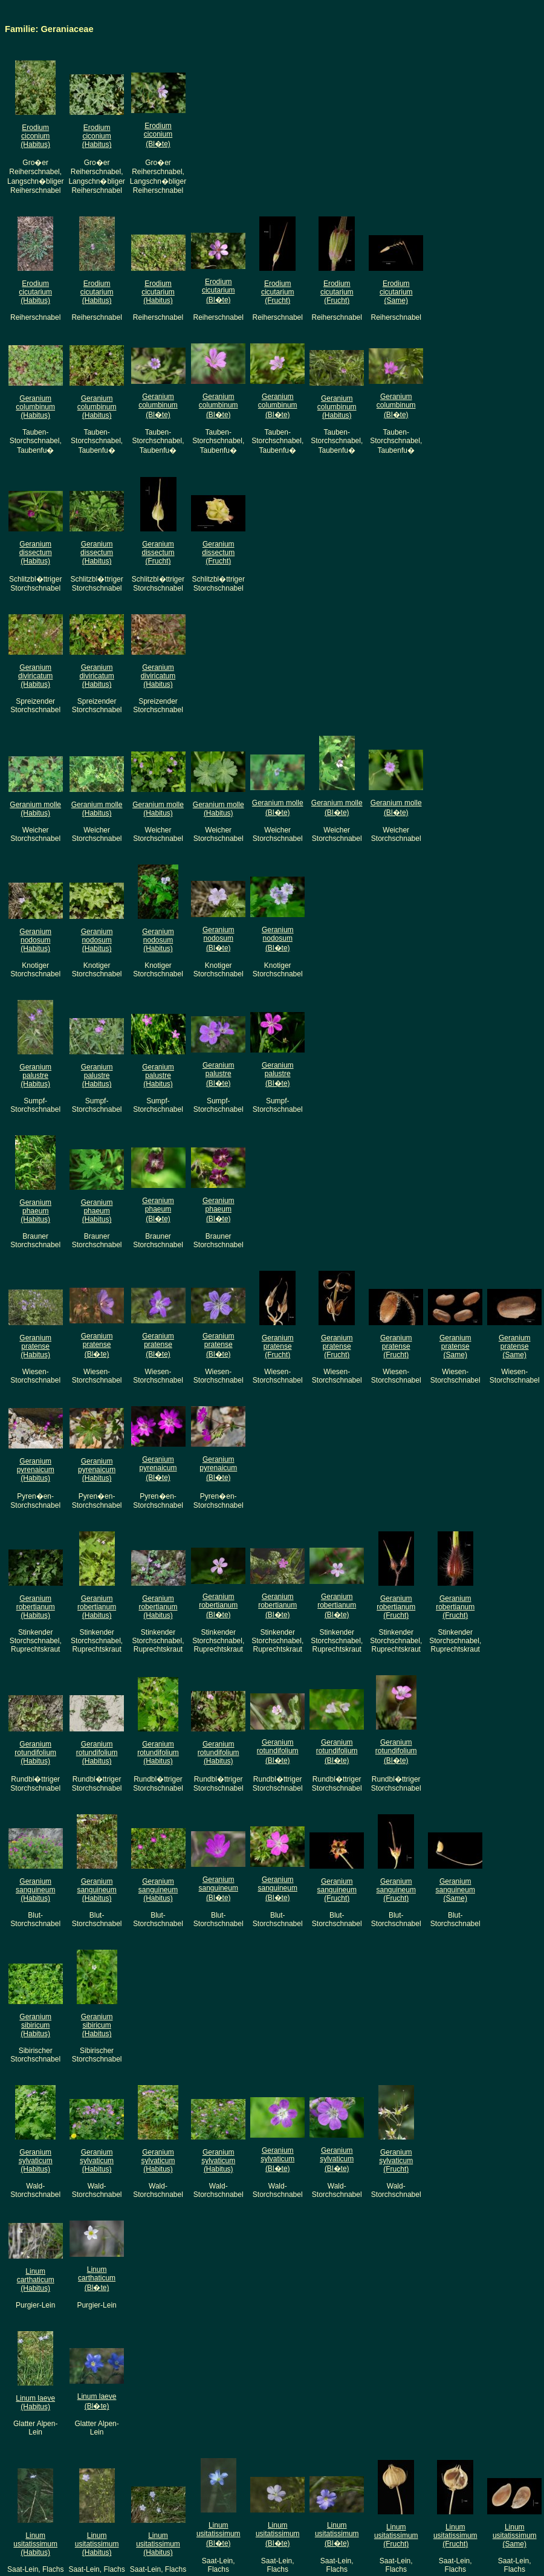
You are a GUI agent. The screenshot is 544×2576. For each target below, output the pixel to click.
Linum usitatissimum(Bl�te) (218, 2534)
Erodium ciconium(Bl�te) (158, 135)
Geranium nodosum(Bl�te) (218, 939)
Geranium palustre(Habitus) (35, 1075)
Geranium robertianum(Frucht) (396, 1607)
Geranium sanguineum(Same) (455, 1890)
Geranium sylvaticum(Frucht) (396, 2160)
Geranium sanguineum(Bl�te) (218, 1888)
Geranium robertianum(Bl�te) (218, 1605)
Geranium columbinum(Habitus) (35, 407)
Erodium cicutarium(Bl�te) (218, 290)
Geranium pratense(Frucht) (278, 1346)
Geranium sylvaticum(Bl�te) (277, 2159)
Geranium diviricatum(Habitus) (35, 676)
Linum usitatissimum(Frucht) (396, 2535)
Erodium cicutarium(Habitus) (35, 292)
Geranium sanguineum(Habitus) (35, 1890)
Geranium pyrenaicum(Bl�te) (158, 1468)
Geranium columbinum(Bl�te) (158, 405)
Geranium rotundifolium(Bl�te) (278, 1751)
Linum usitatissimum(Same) (515, 2535)
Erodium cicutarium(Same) (396, 292)
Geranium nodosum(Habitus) (35, 940)
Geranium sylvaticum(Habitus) (36, 2160)
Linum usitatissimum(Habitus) (35, 2544)
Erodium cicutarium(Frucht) (277, 292)
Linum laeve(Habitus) (35, 2402)
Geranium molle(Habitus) (35, 808)
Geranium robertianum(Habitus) (35, 1607)
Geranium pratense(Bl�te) (97, 1345)
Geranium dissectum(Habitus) (35, 552)
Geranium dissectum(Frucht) (158, 552)
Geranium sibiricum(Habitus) (35, 2025)
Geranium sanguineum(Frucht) (337, 1890)
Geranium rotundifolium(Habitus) (35, 1752)
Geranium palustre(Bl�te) (218, 1074)
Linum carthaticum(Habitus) (35, 2279)
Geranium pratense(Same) (455, 1346)
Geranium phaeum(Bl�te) (158, 1209)
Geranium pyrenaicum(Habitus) (35, 1469)
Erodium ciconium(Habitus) (35, 136)
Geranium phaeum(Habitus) (35, 1211)
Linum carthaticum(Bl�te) (96, 2278)
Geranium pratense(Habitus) (35, 1346)
